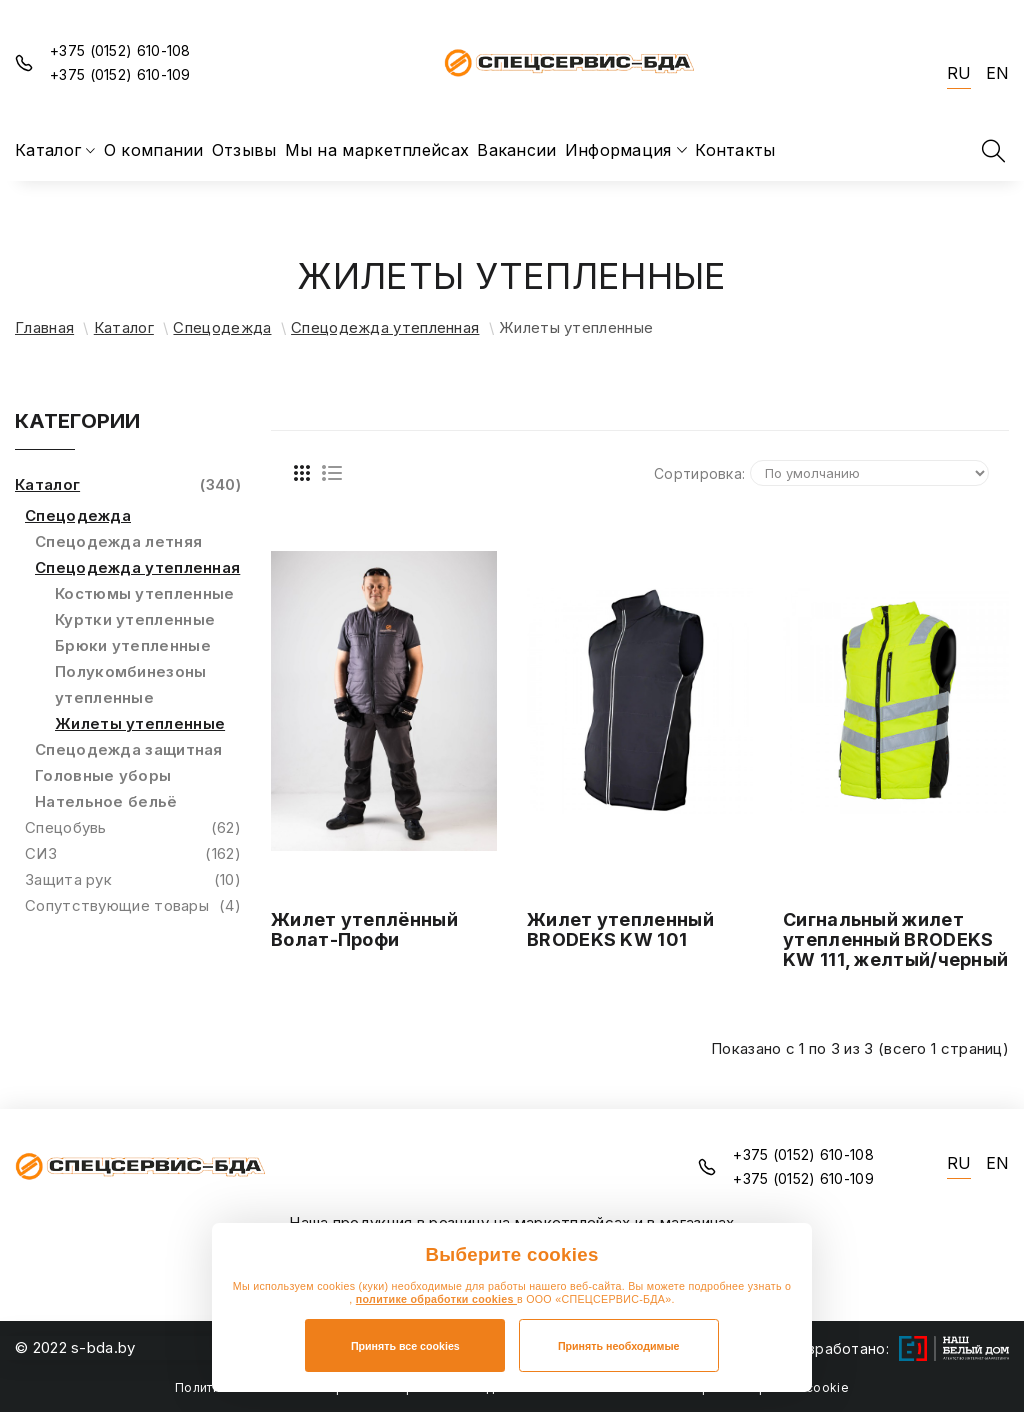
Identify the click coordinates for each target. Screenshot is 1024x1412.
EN (997, 73)
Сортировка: (699, 473)
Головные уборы (103, 775)
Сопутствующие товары (133, 906)
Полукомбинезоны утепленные (131, 684)
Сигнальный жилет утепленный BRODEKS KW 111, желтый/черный (895, 939)
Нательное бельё (106, 801)
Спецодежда (222, 327)
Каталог (124, 327)
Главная (44, 327)
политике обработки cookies (436, 1299)
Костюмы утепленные (144, 593)
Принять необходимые (619, 1346)
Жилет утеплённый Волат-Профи (364, 929)
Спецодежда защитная (129, 749)
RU (959, 73)
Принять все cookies (405, 1346)
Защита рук (133, 880)
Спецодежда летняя (118, 541)
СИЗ (133, 854)
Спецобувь (133, 828)
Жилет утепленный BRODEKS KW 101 (620, 929)
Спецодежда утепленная (385, 327)
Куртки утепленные (135, 619)
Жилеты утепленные (140, 723)
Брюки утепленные (133, 645)
